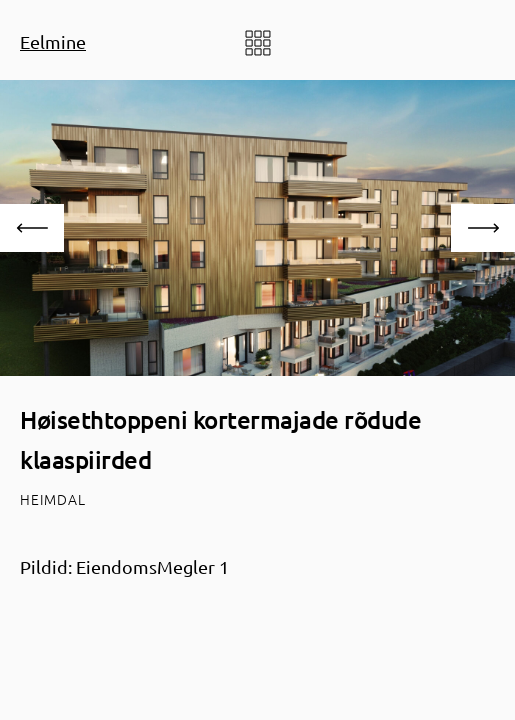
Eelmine (53, 41)
